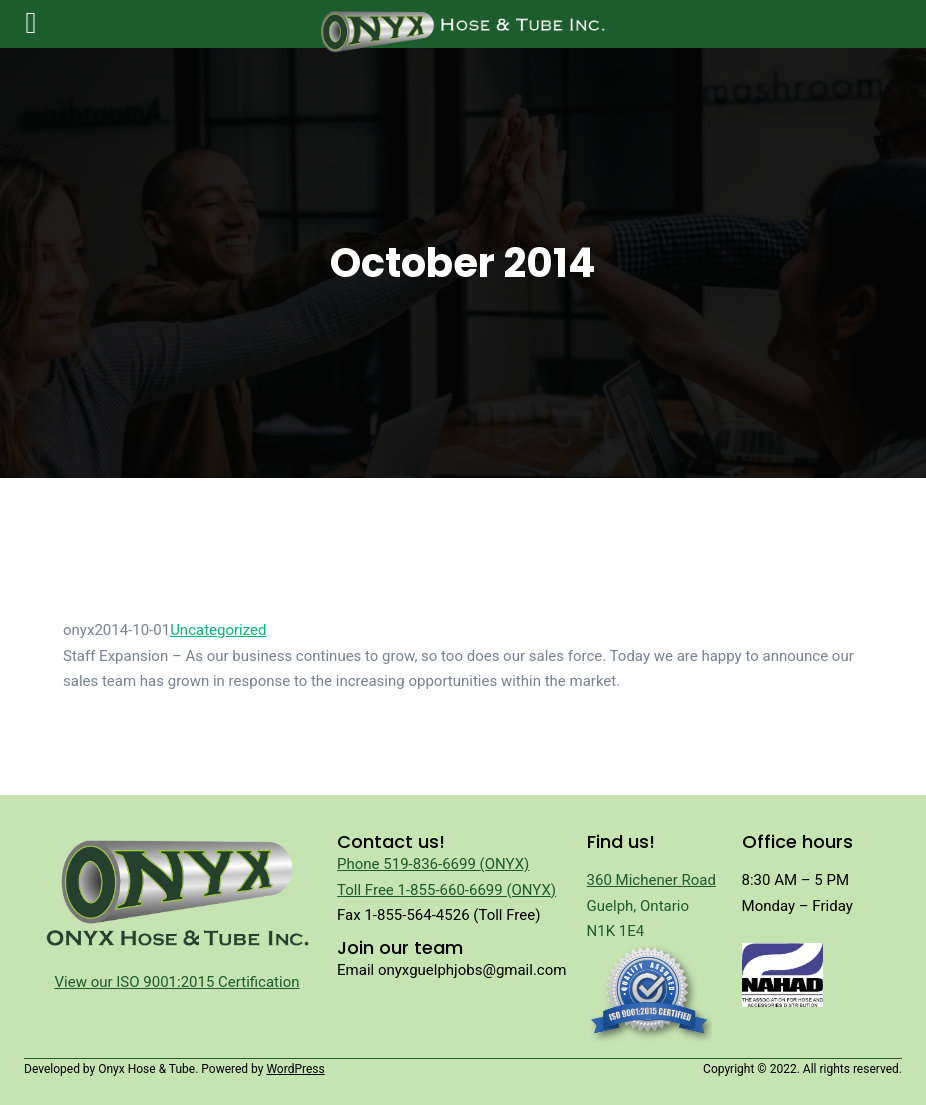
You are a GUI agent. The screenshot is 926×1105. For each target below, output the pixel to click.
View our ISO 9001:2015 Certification (176, 982)
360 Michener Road (651, 880)
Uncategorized (218, 630)
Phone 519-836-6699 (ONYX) (433, 864)
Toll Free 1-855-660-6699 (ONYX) (446, 890)
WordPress (295, 1069)
